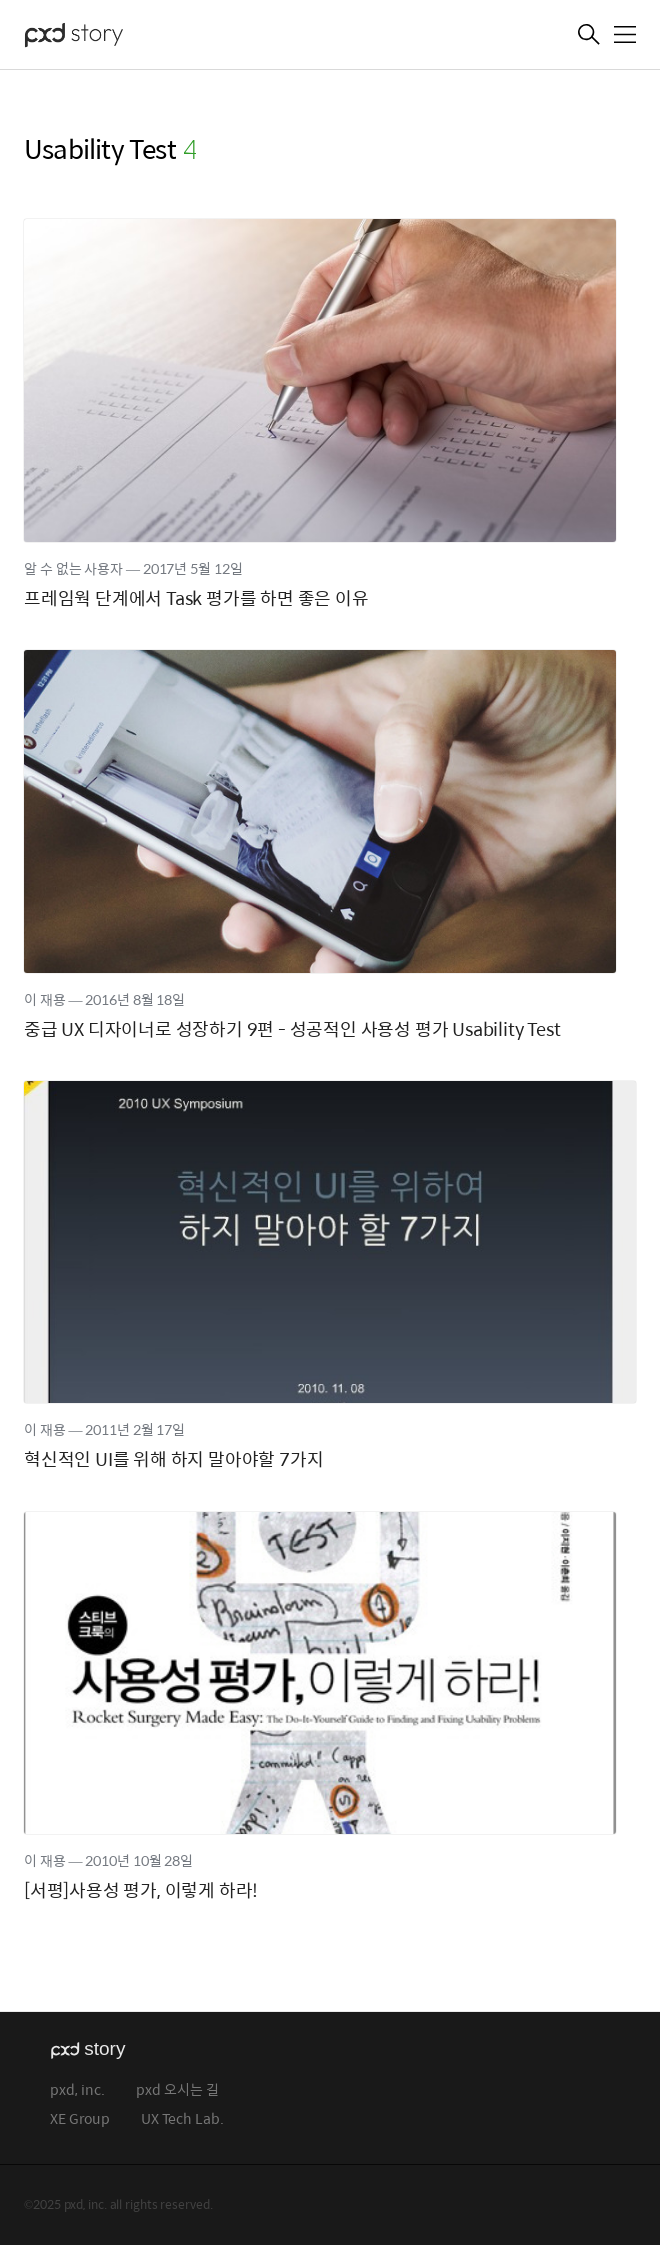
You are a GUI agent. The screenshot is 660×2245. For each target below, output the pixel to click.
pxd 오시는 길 (177, 2090)
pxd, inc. (77, 2090)
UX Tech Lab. (182, 2119)
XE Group (80, 2119)
